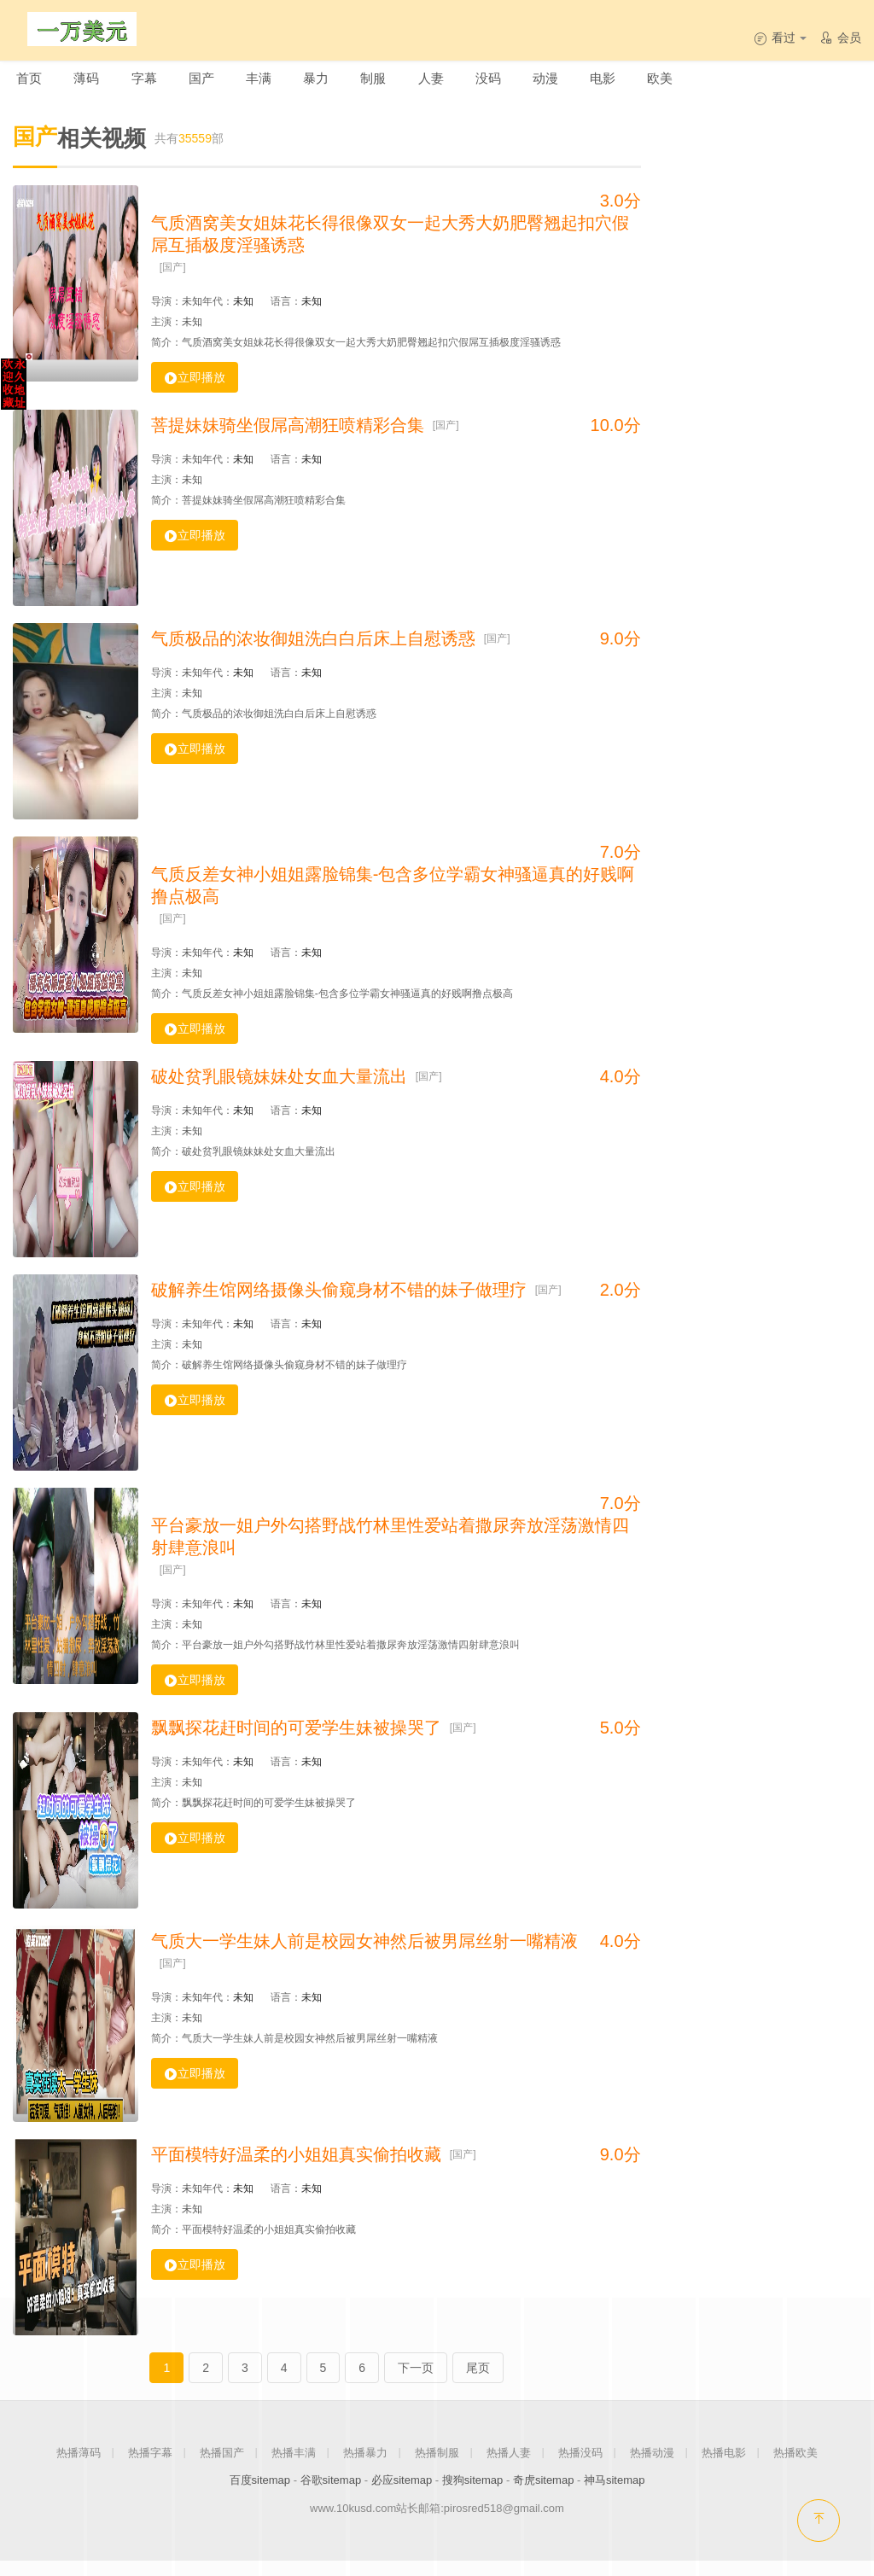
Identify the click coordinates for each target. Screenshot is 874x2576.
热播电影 (724, 2467)
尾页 (478, 2382)
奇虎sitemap (543, 2495)
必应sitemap (402, 2495)
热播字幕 (150, 2467)
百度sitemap (260, 2495)
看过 (780, 37)
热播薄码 (78, 2467)
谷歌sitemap (331, 2495)
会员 (840, 37)
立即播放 (194, 392)
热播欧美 (795, 2467)
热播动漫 (652, 2467)
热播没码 (580, 2467)
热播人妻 (509, 2467)
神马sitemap (614, 2495)
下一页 (416, 2382)
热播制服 (437, 2467)
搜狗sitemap (473, 2495)
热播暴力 (365, 2467)
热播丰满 (293, 2467)
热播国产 (222, 2467)
